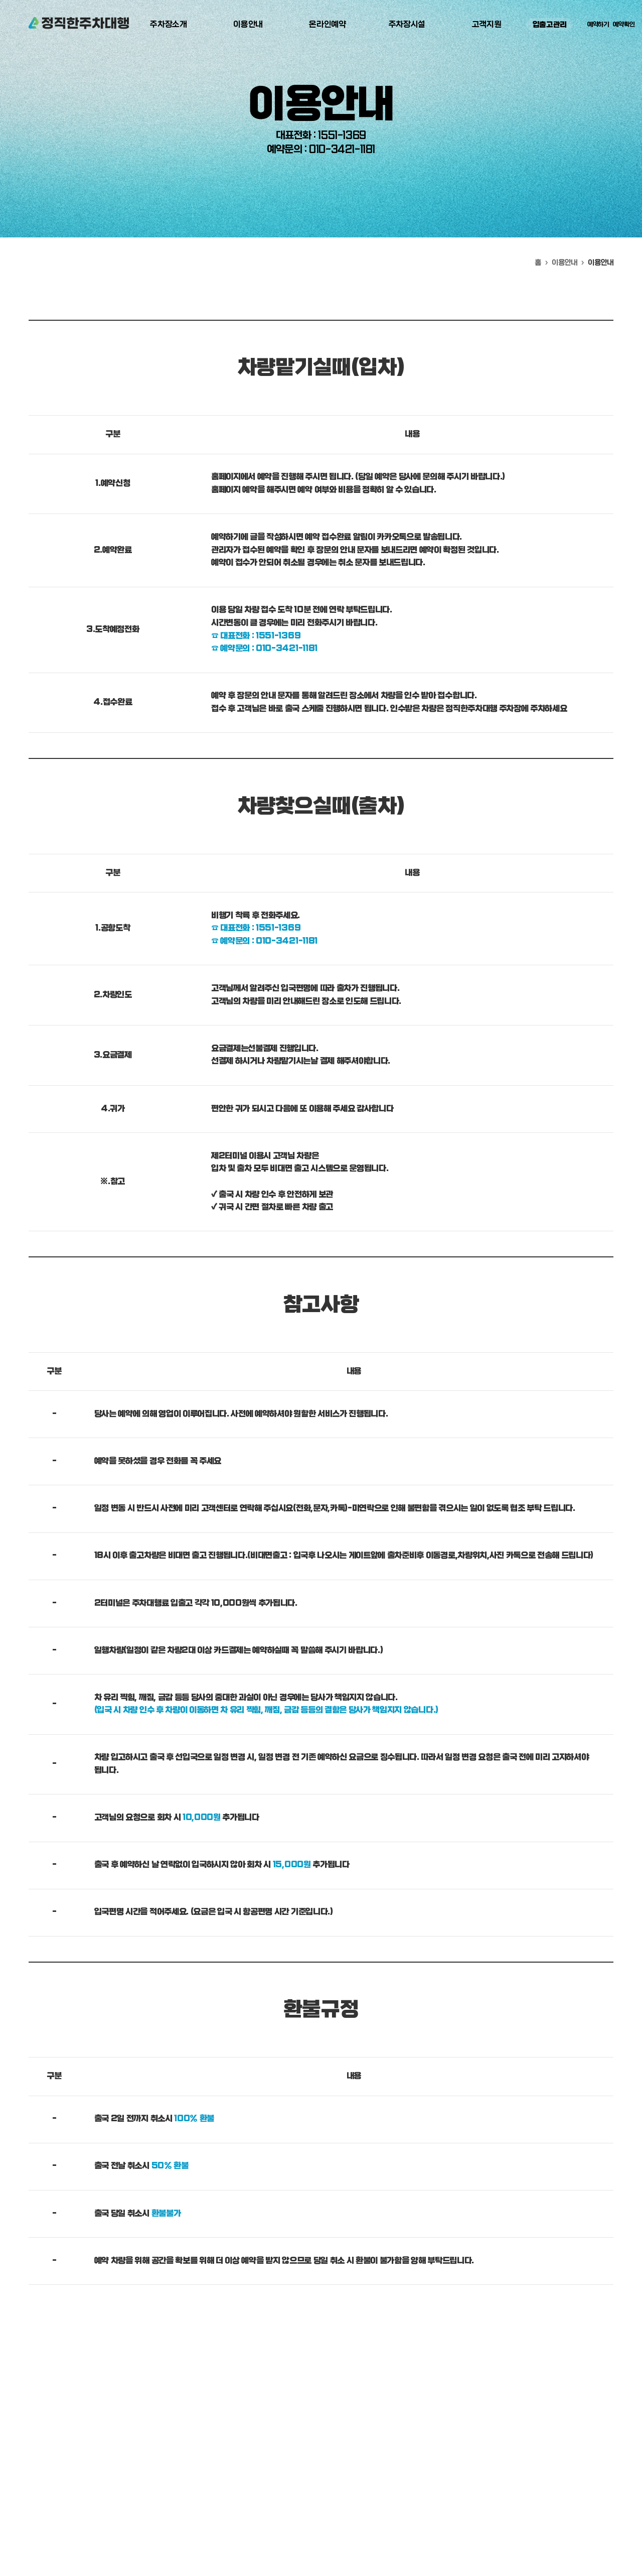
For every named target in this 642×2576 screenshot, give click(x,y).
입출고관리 (550, 25)
